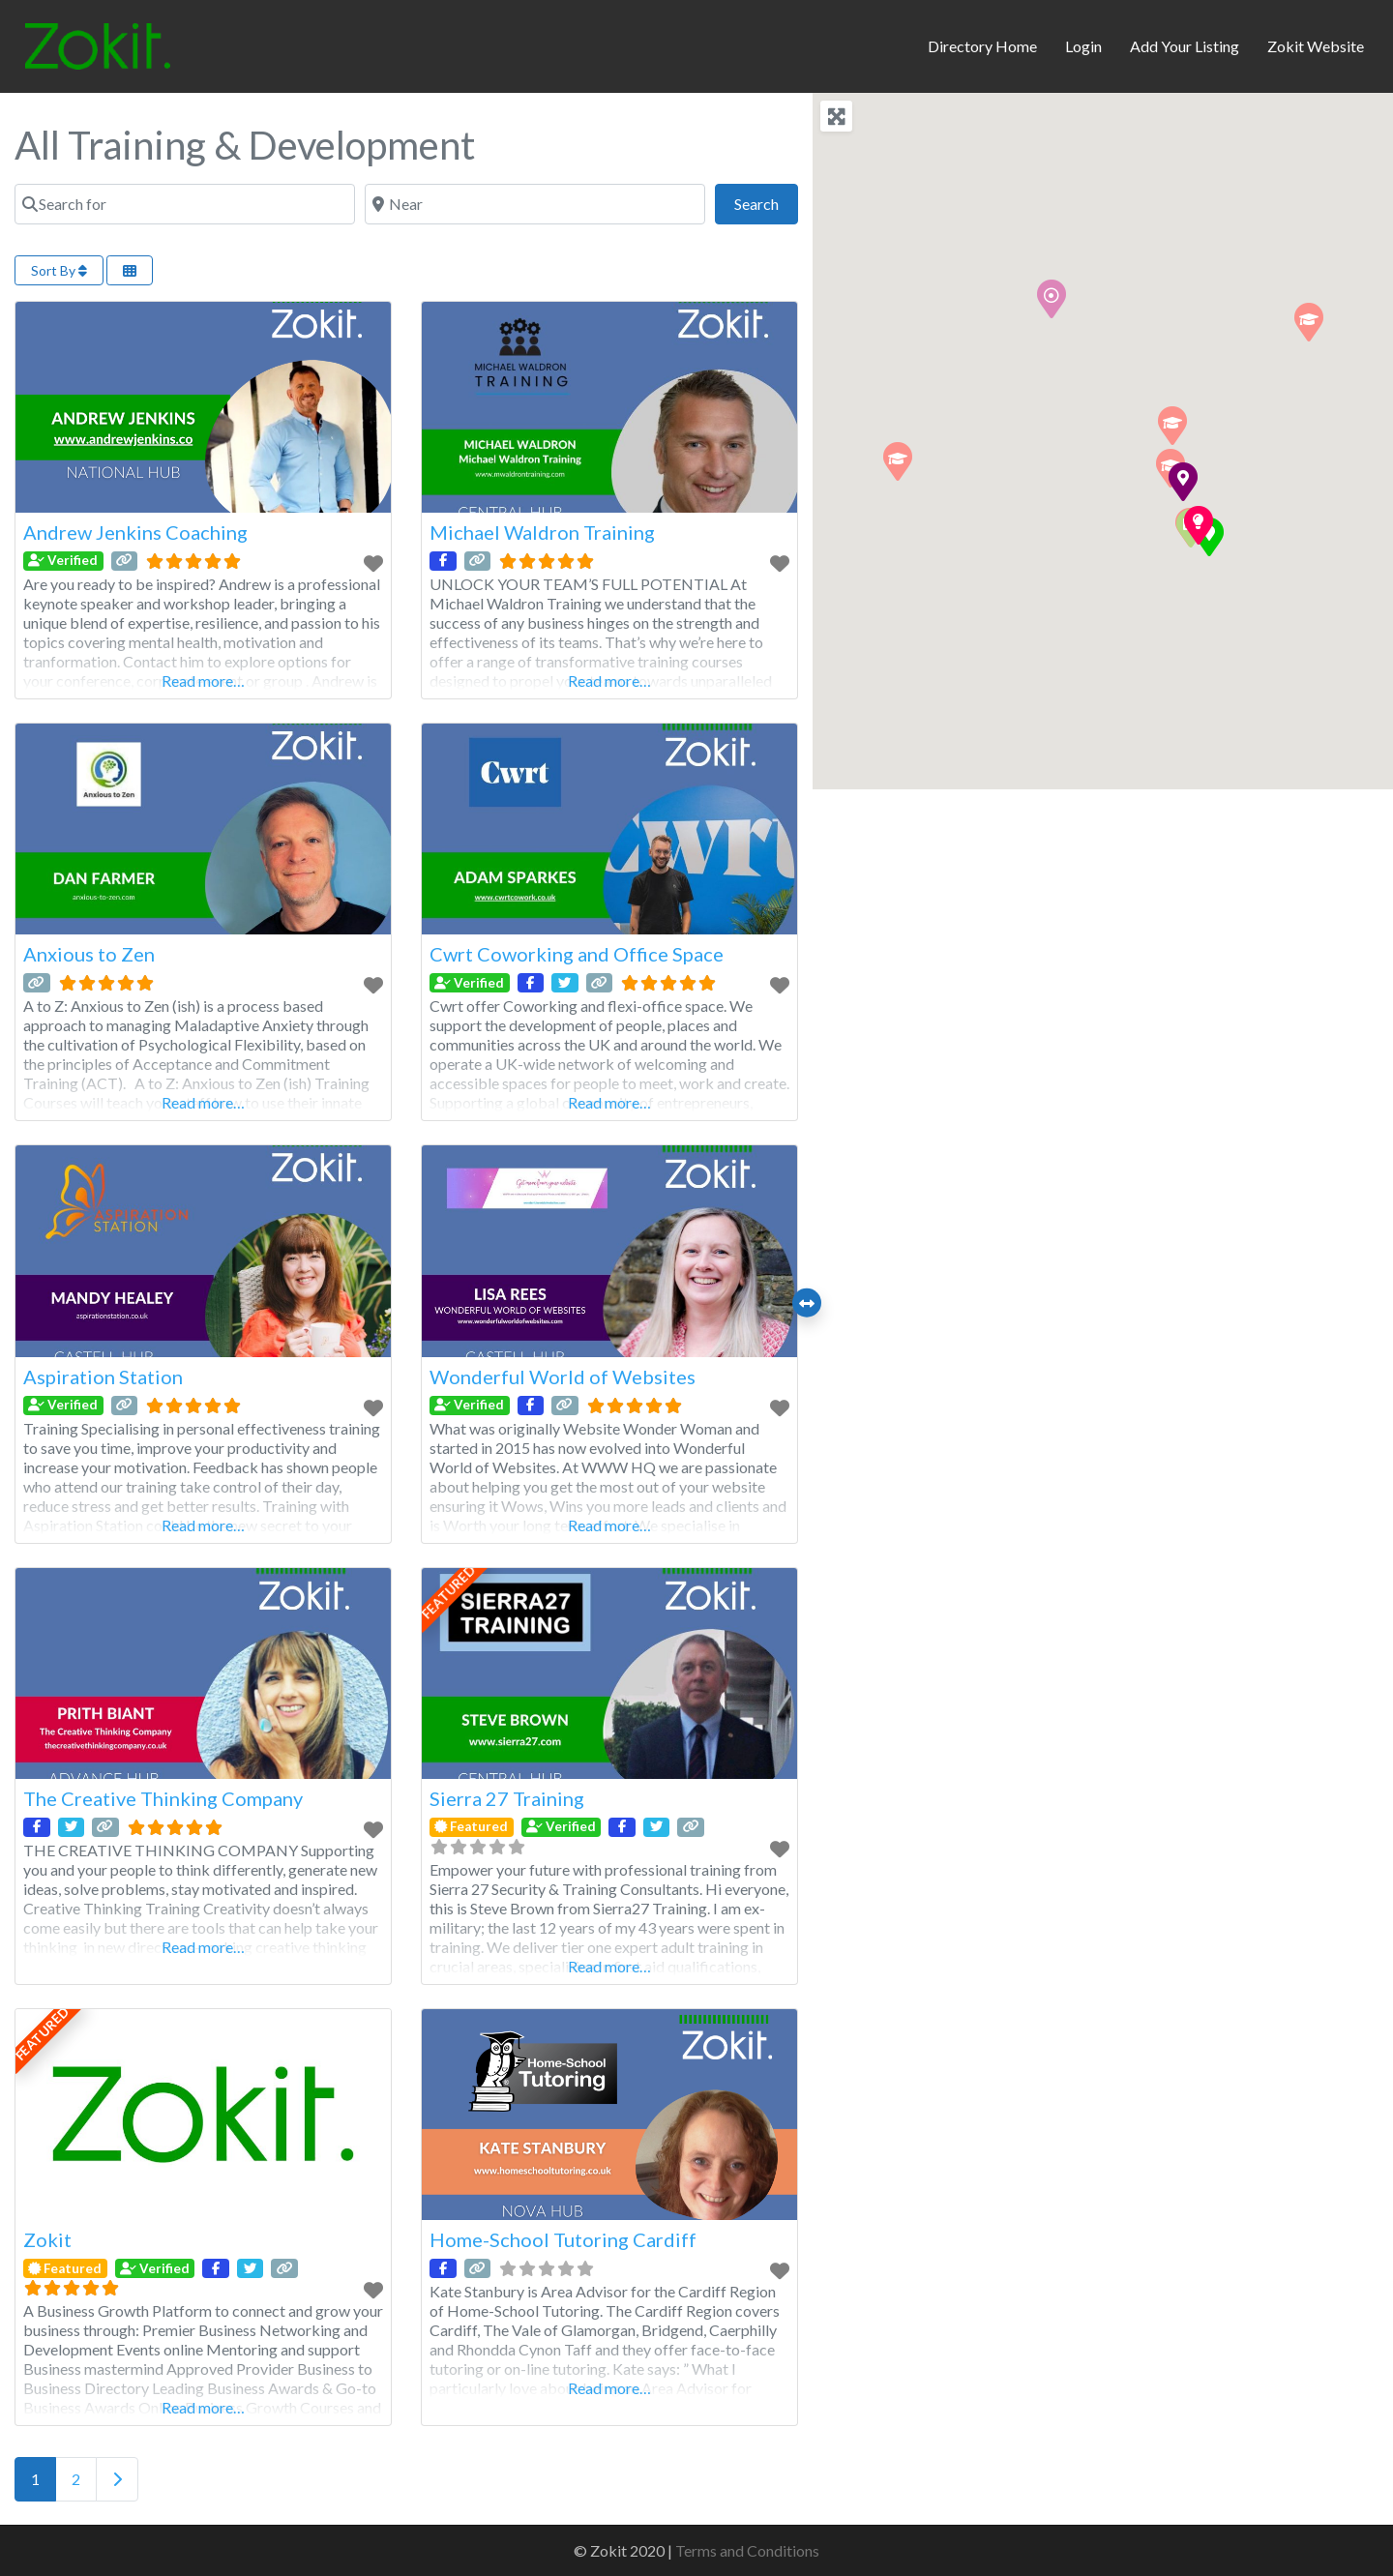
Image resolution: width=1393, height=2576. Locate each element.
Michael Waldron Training (542, 532)
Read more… (203, 680)
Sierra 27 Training (507, 1798)
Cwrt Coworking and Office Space (577, 953)
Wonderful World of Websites (563, 1376)
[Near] (535, 204)
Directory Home (982, 46)
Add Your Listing (1184, 46)
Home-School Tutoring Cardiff (563, 2239)
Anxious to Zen (89, 953)
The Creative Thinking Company (163, 1798)
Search (766, 202)
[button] (898, 461)
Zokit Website (1315, 46)
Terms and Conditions (747, 2550)
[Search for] (185, 204)
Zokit (47, 2239)
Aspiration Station (103, 1376)
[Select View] (129, 270)
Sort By (59, 270)
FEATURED (449, 1592)
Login (1083, 46)
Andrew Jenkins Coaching (135, 532)
